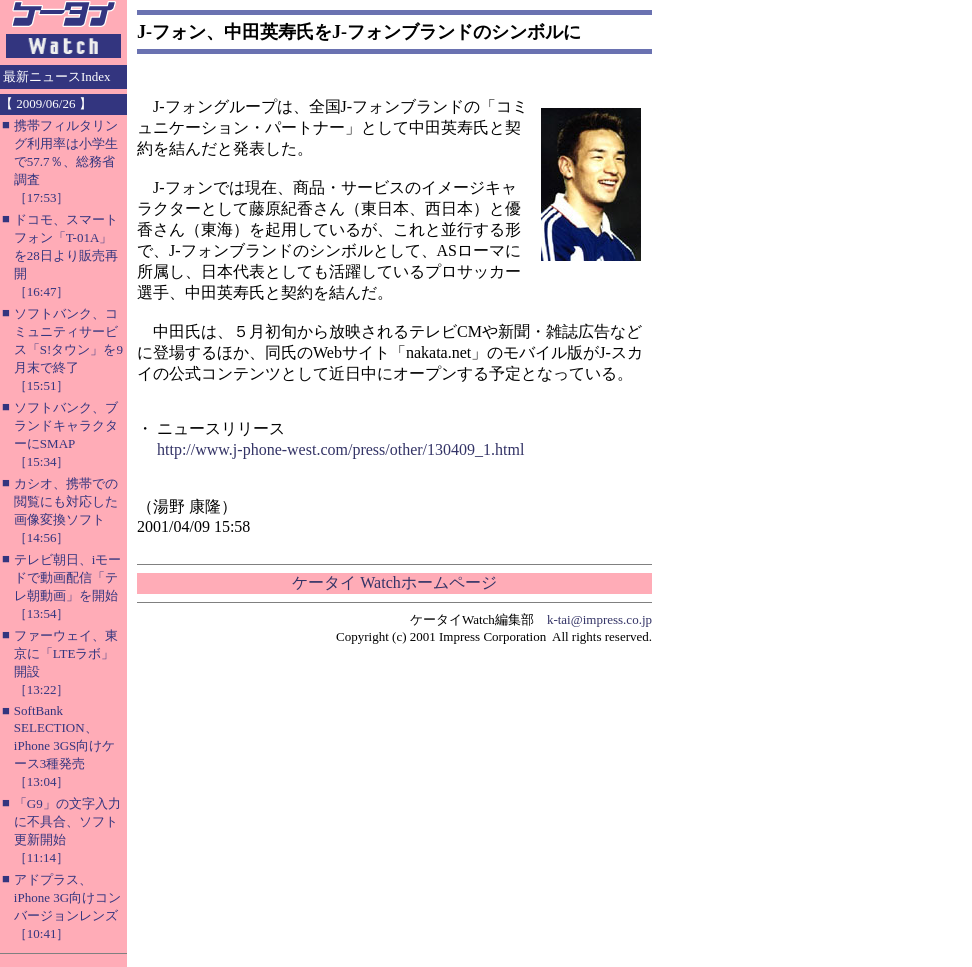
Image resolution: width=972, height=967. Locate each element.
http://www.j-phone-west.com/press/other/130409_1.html (340, 449)
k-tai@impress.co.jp (599, 619)
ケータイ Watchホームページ (394, 582)
